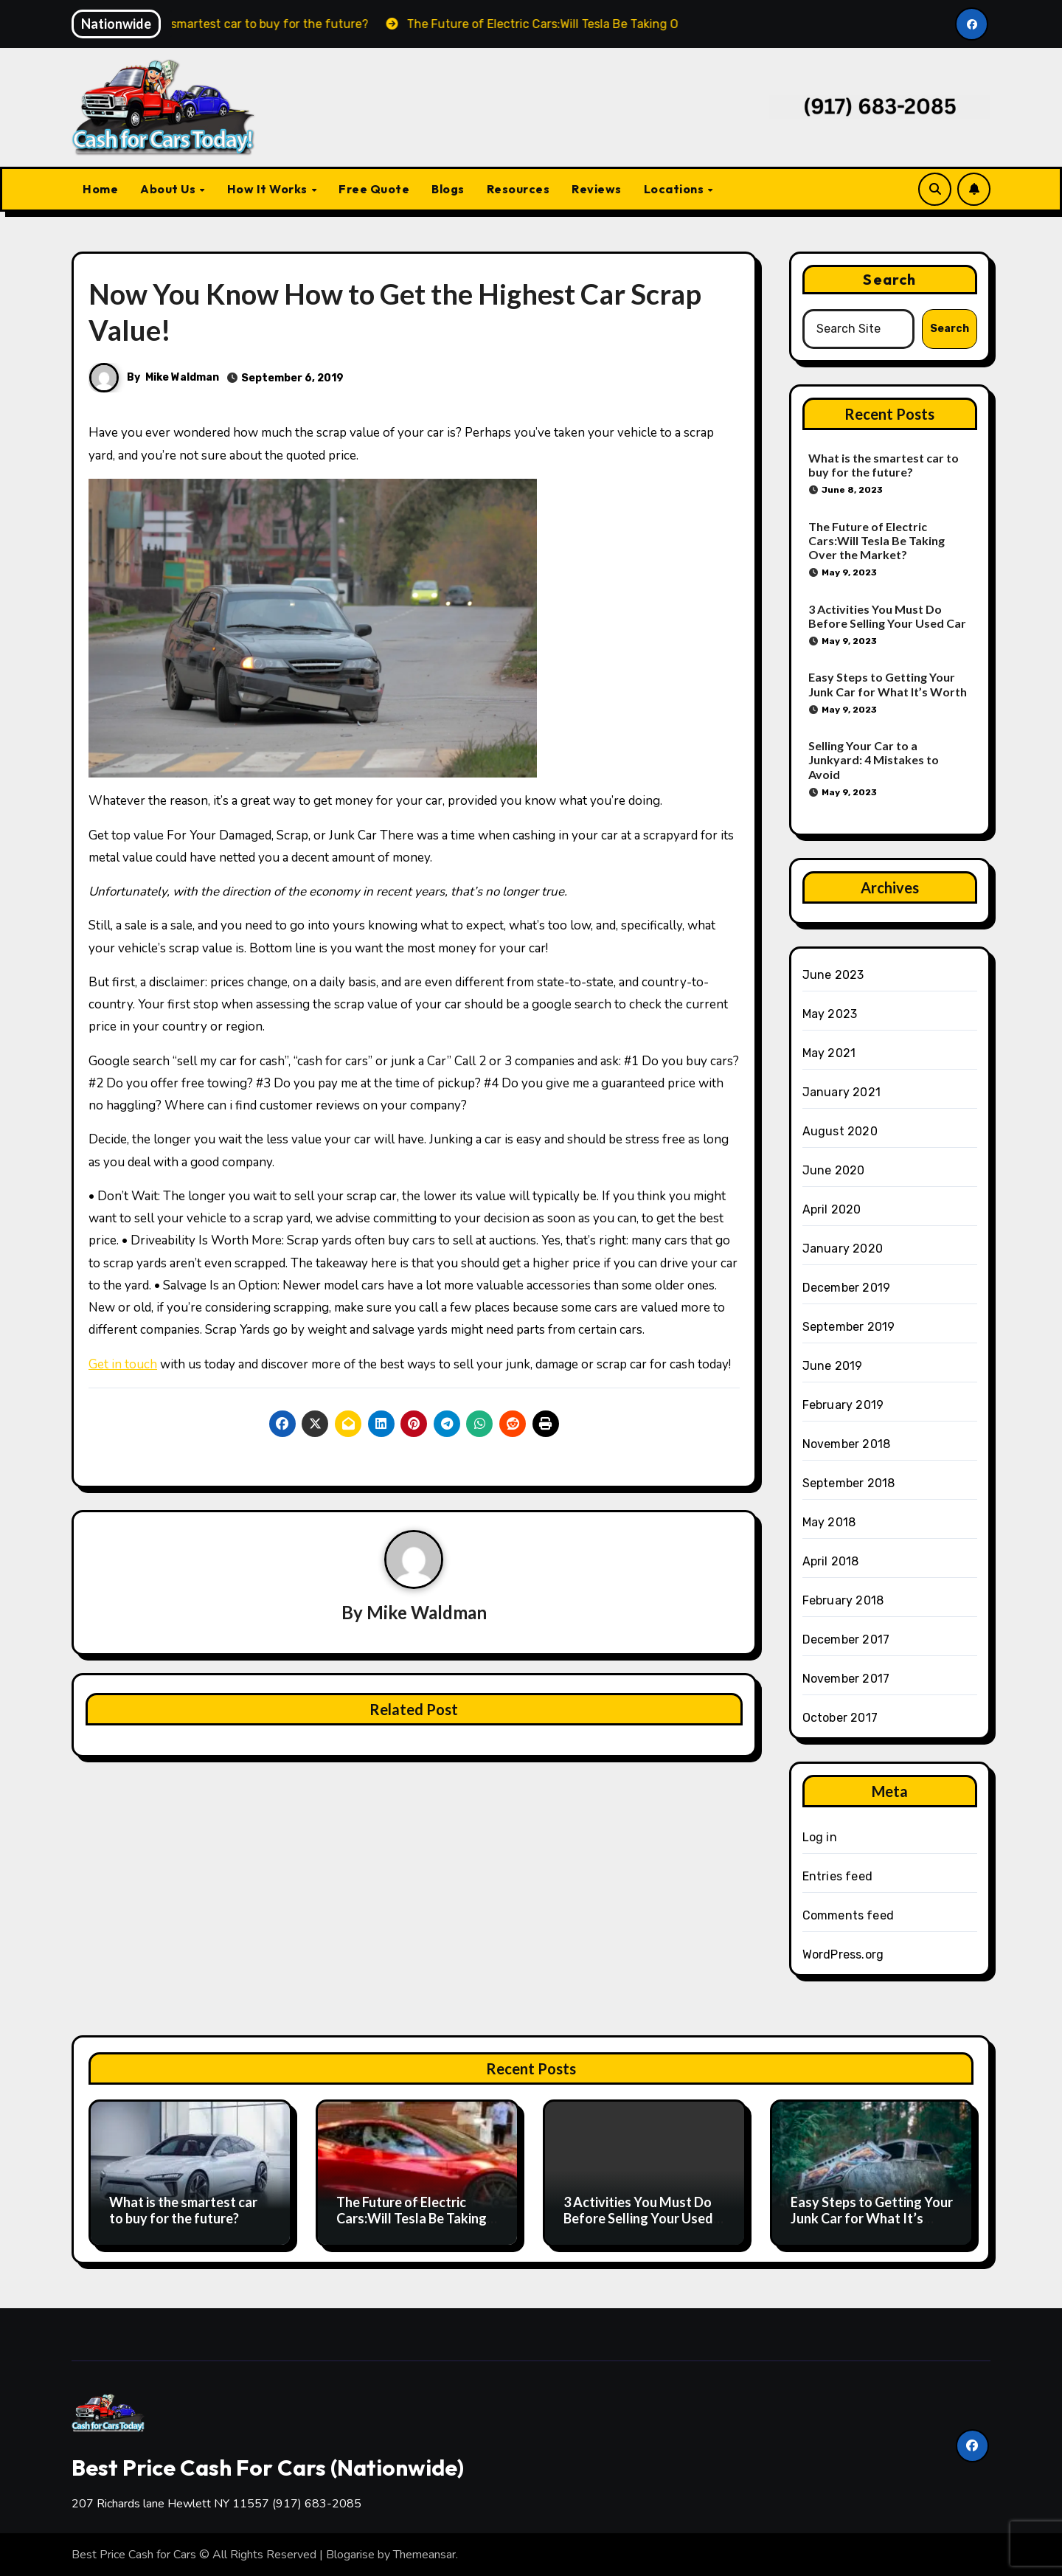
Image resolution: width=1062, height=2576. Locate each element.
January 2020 (842, 1249)
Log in (819, 1837)
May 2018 (829, 1522)
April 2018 (830, 1561)
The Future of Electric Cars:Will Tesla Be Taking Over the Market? (876, 540)
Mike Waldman (182, 377)
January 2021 (841, 1092)
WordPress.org (843, 1954)
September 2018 (848, 1483)
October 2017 (840, 1718)
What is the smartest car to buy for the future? (883, 465)
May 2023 (830, 1014)
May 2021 (829, 1053)
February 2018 (843, 1600)
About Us (169, 188)
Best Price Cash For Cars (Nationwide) (268, 2468)
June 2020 (833, 1170)
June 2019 (832, 1366)
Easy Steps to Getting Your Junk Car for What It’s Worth (887, 684)
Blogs (448, 188)
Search (889, 279)
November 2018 (846, 1444)
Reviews (597, 188)
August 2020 (840, 1131)
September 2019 (848, 1327)
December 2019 (846, 1288)
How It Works (268, 188)
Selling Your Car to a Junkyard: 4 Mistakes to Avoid (873, 759)
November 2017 (846, 1679)
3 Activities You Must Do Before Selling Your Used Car (887, 616)
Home (100, 188)
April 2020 (831, 1209)
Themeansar (424, 2554)
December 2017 (846, 1639)
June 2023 (833, 975)
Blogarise (350, 2554)
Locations (675, 188)
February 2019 (843, 1405)
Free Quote (374, 188)
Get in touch (122, 1364)
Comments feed (848, 1915)
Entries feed (837, 1876)
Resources (518, 188)
